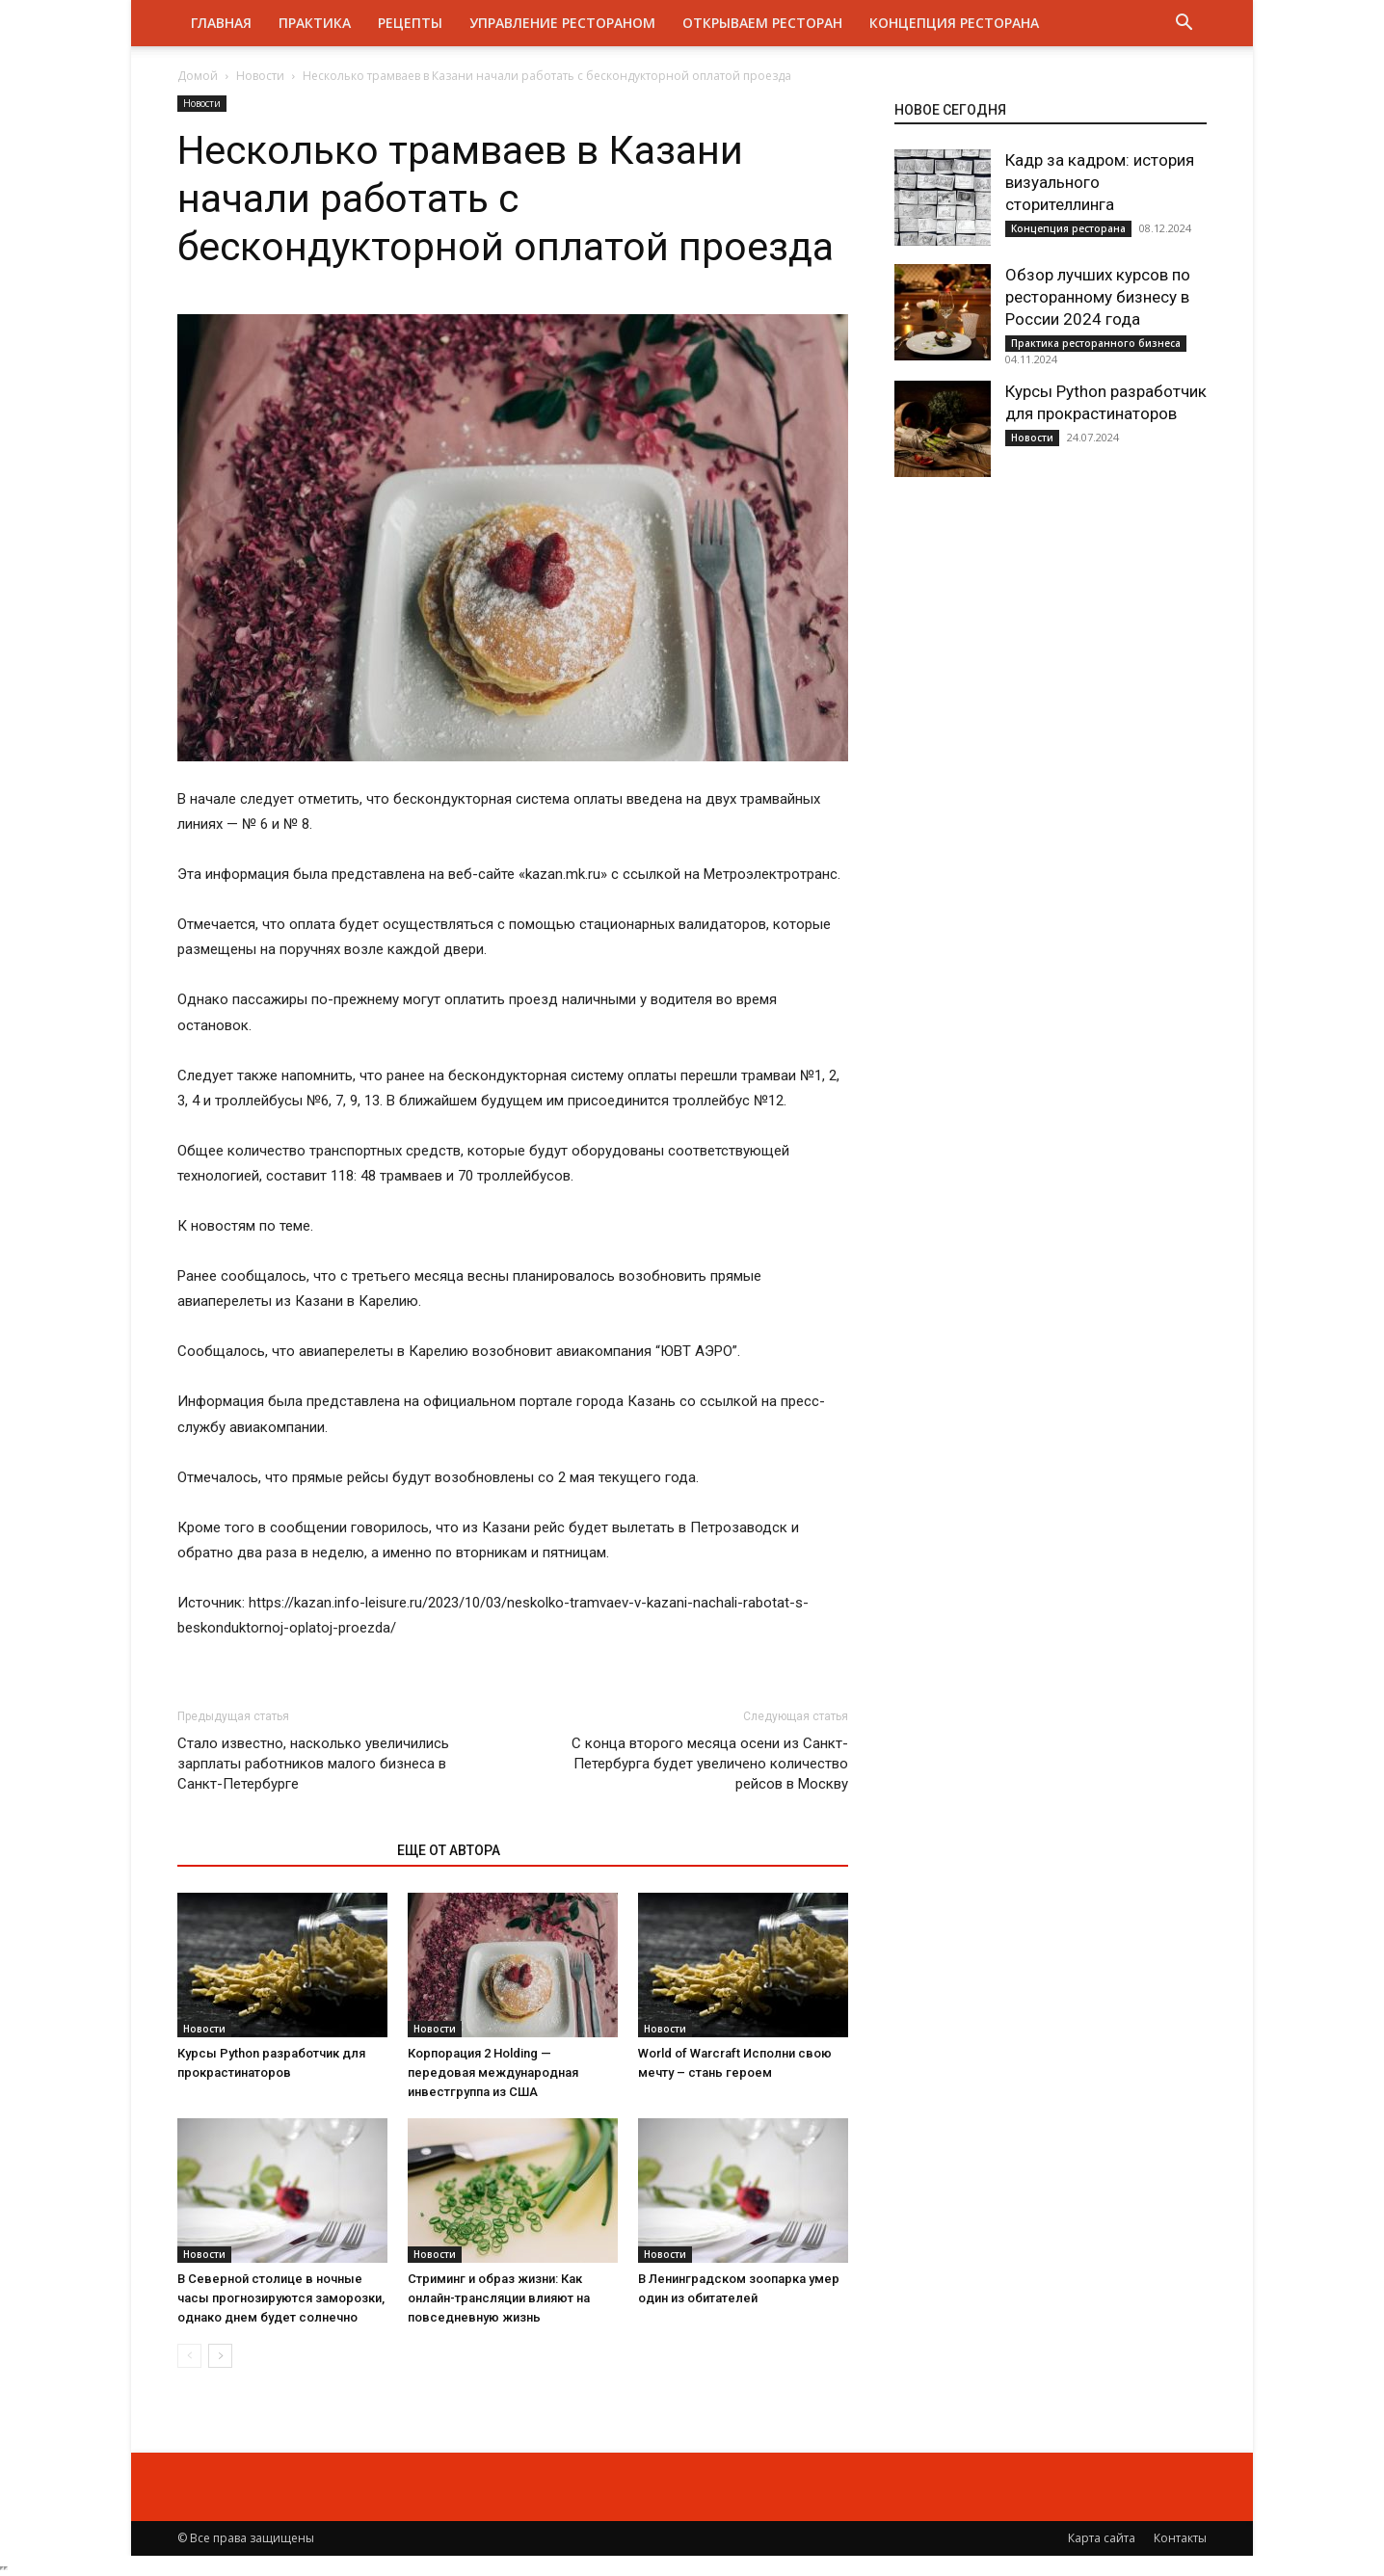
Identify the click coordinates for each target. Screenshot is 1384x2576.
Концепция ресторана (954, 22)
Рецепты (410, 22)
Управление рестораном (562, 22)
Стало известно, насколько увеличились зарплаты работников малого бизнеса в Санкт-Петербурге (313, 1764)
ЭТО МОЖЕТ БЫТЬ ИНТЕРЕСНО (277, 1850)
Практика (315, 22)
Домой (197, 75)
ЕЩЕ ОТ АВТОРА (448, 1850)
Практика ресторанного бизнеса (1096, 343)
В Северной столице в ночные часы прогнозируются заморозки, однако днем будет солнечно (281, 2297)
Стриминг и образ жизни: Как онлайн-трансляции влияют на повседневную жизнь (499, 2297)
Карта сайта (1101, 2538)
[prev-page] (189, 2356)
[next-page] (220, 2356)
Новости (260, 75)
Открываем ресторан (762, 22)
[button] (1183, 24)
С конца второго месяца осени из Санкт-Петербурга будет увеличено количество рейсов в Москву (710, 1764)
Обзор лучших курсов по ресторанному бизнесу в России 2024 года (1097, 297)
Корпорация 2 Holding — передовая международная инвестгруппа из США (493, 2072)
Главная (221, 22)
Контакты (1180, 2538)
